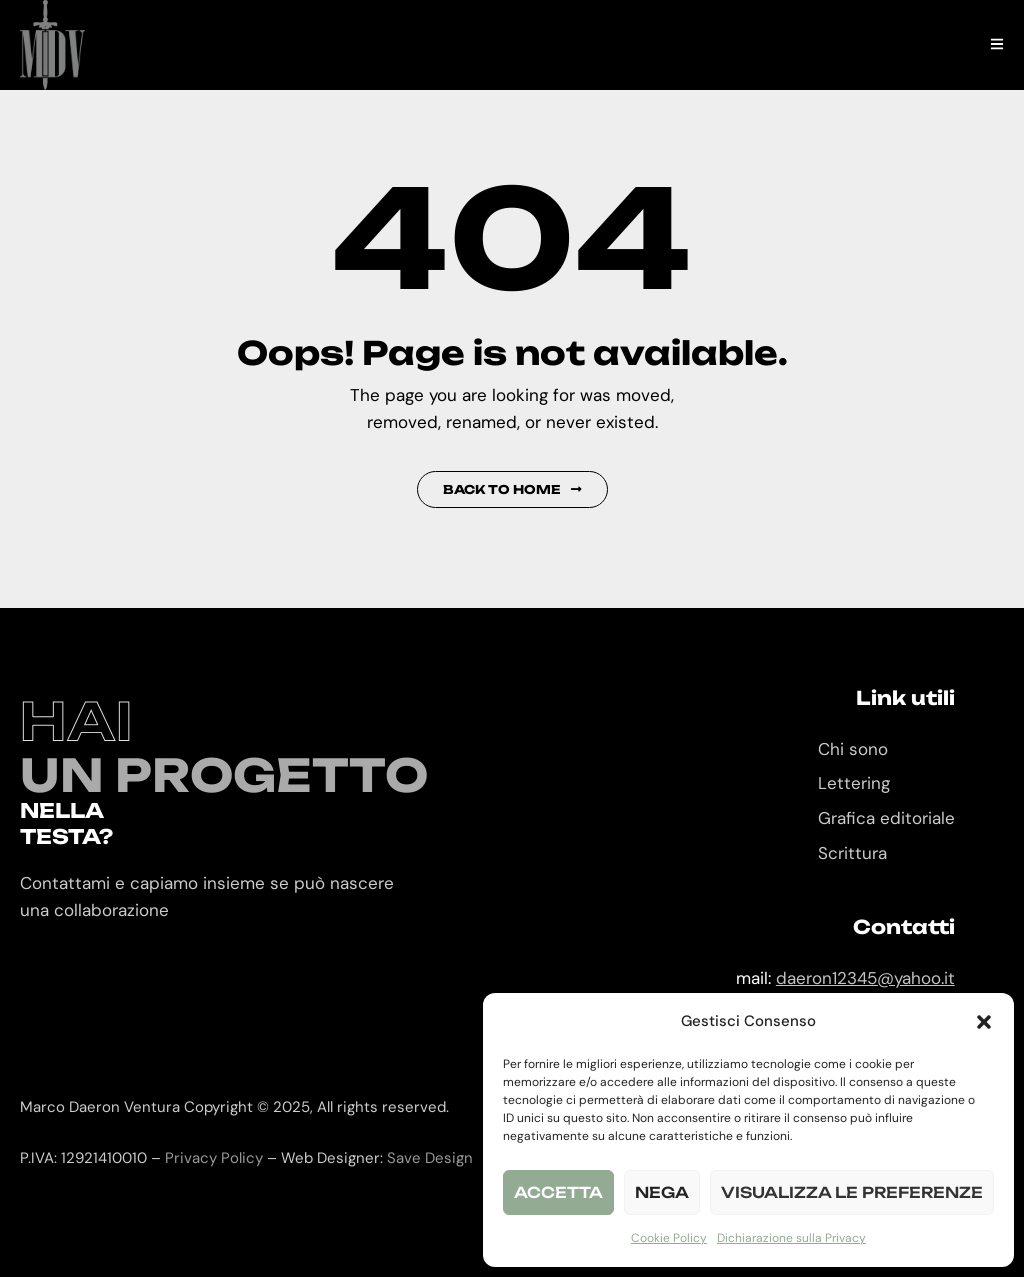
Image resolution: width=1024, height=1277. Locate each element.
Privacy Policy (214, 1158)
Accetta (558, 1192)
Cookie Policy (669, 1238)
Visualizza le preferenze (852, 1192)
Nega (662, 1192)
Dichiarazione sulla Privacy (791, 1238)
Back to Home (512, 489)
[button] (984, 1022)
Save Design (430, 1158)
